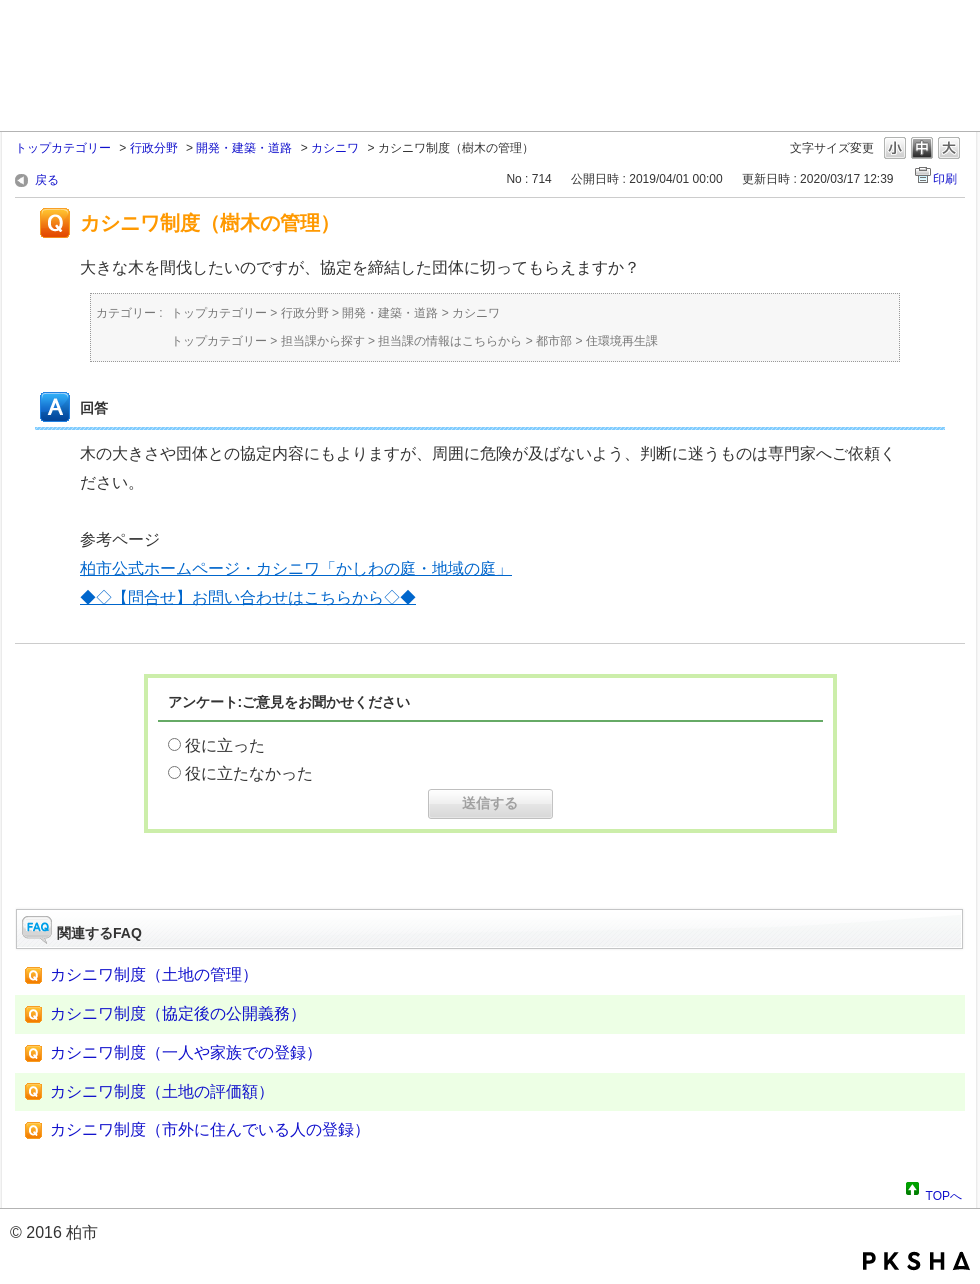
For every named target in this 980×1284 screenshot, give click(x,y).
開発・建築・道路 (244, 148)
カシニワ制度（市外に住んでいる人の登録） (210, 1129)
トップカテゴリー (63, 148)
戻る (47, 180)
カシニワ (335, 148)
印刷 (945, 179)
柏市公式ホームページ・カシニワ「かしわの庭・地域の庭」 (296, 568)
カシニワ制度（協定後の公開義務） (178, 1013)
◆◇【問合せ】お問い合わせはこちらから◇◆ (248, 597)
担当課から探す (323, 341)
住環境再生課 (622, 341)
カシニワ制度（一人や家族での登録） (186, 1052)
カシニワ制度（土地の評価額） (162, 1091)
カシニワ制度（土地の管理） (154, 974)
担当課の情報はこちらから (450, 341)
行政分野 (154, 148)
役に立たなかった (249, 773)
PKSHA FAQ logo (916, 1261)
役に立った (225, 745)
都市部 (554, 341)
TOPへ (944, 1193)
